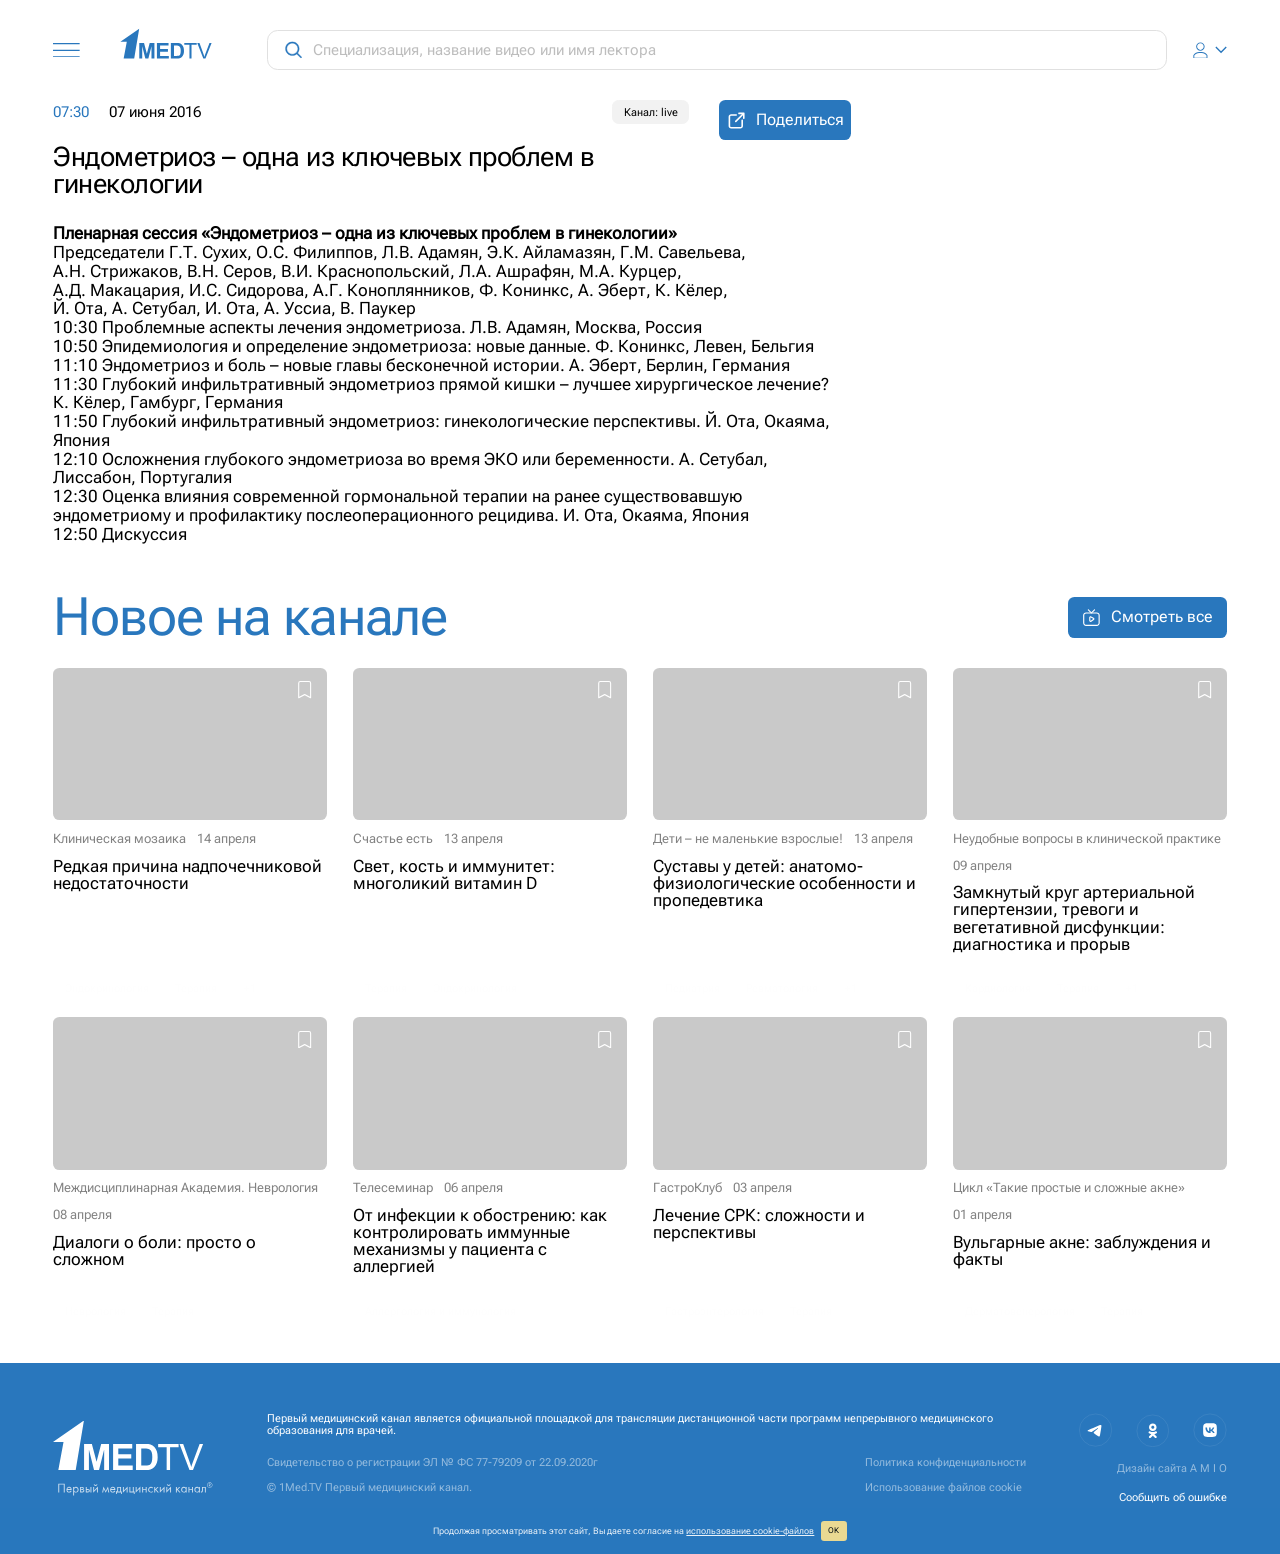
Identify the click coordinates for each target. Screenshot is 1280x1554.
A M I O (1208, 1468)
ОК (833, 1530)
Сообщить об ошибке (1173, 1497)
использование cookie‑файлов (750, 1530)
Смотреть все (1147, 617)
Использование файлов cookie (943, 1487)
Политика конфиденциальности (945, 1462)
